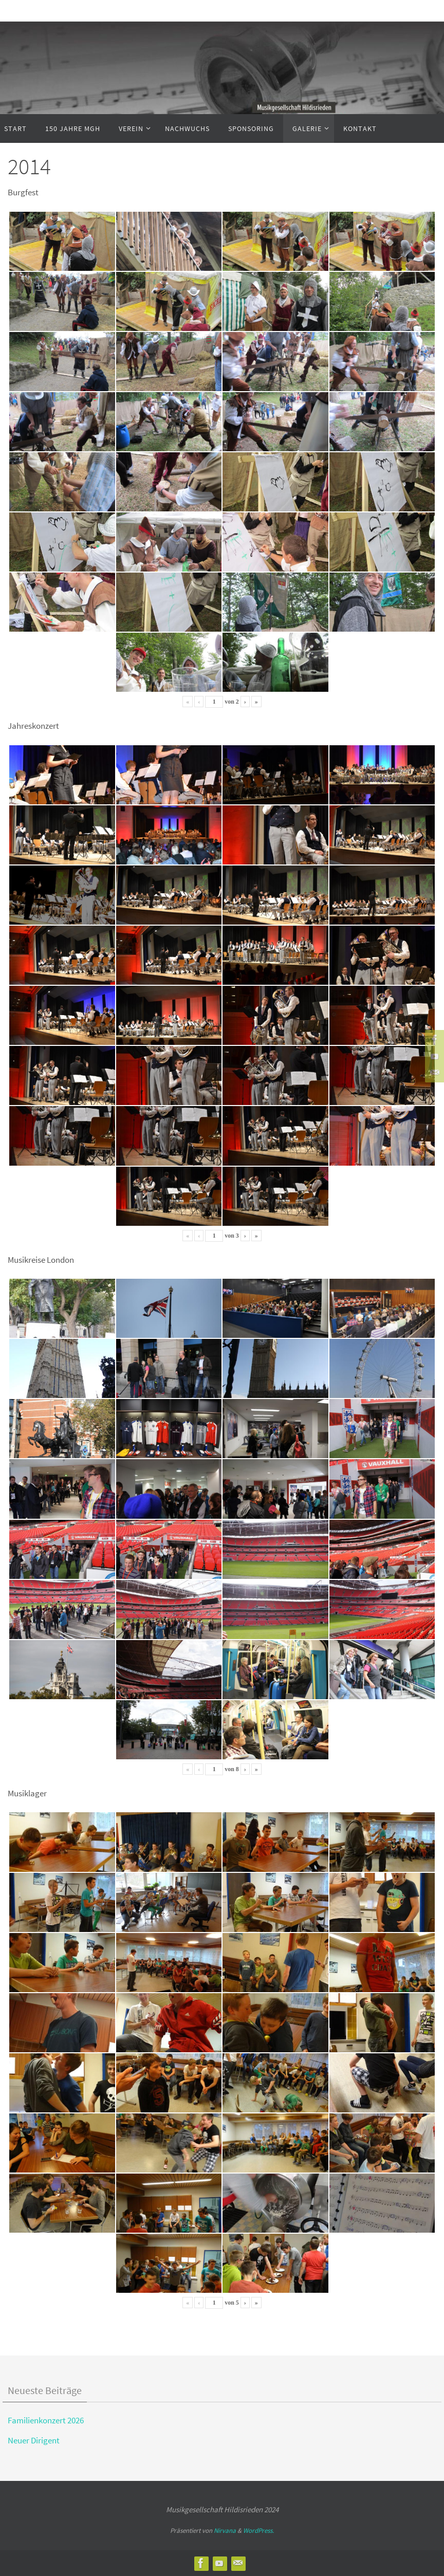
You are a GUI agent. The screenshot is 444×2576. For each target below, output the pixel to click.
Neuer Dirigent (34, 2440)
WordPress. (258, 2530)
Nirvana (225, 2530)
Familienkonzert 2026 (46, 2420)
